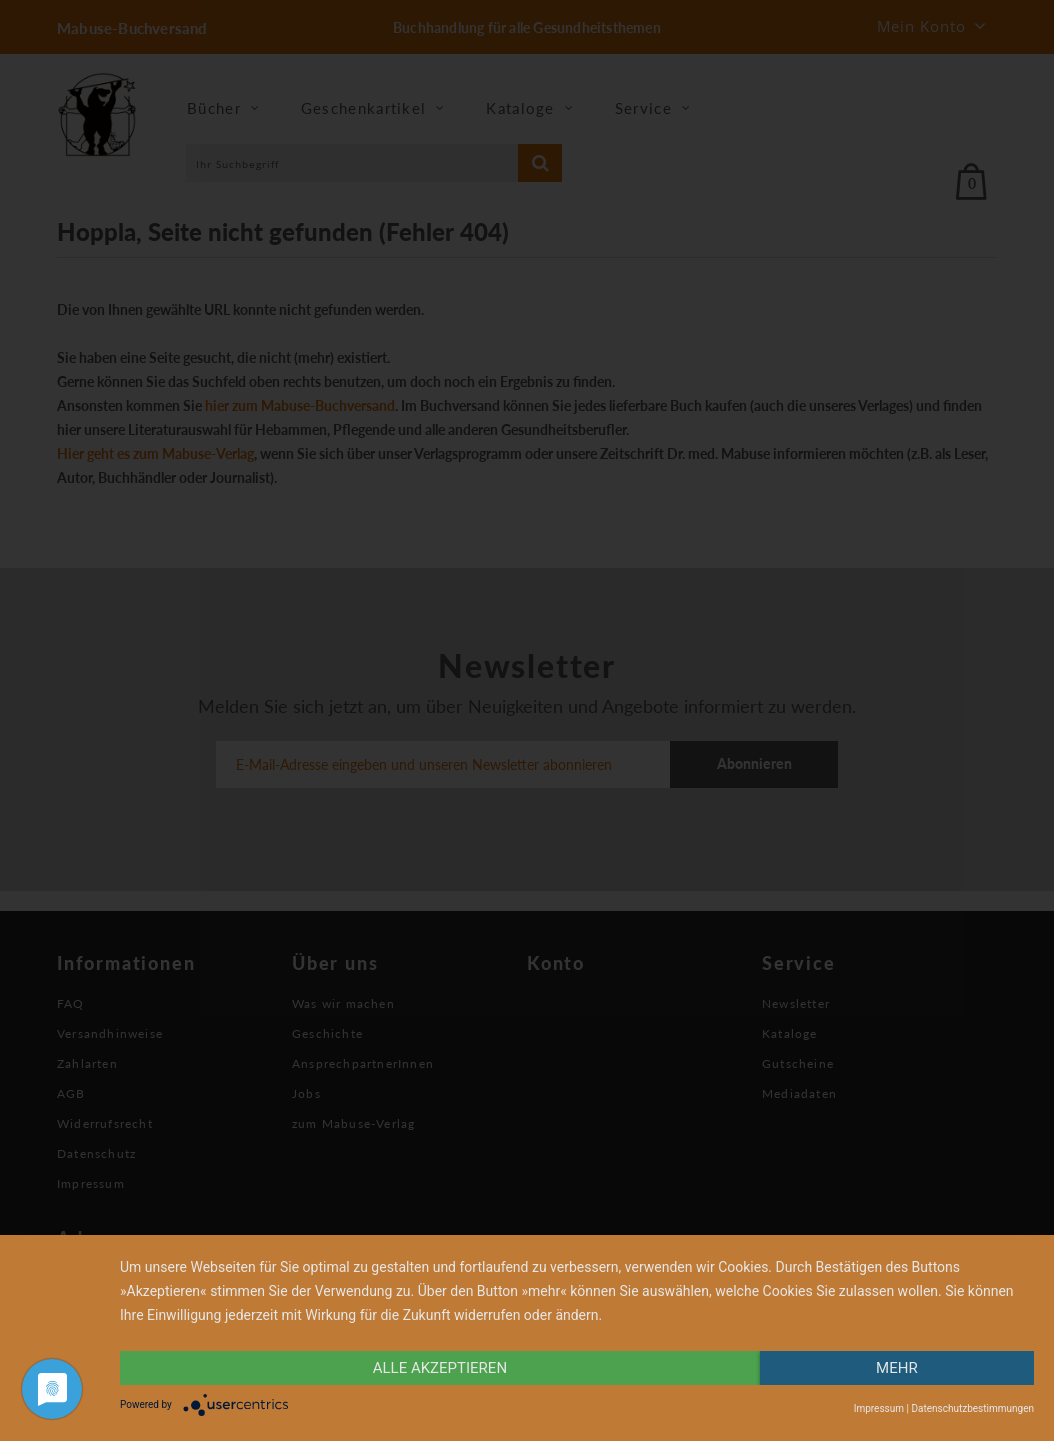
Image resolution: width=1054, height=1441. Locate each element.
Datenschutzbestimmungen (972, 1408)
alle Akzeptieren (440, 1368)
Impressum (879, 1408)
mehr (897, 1368)
